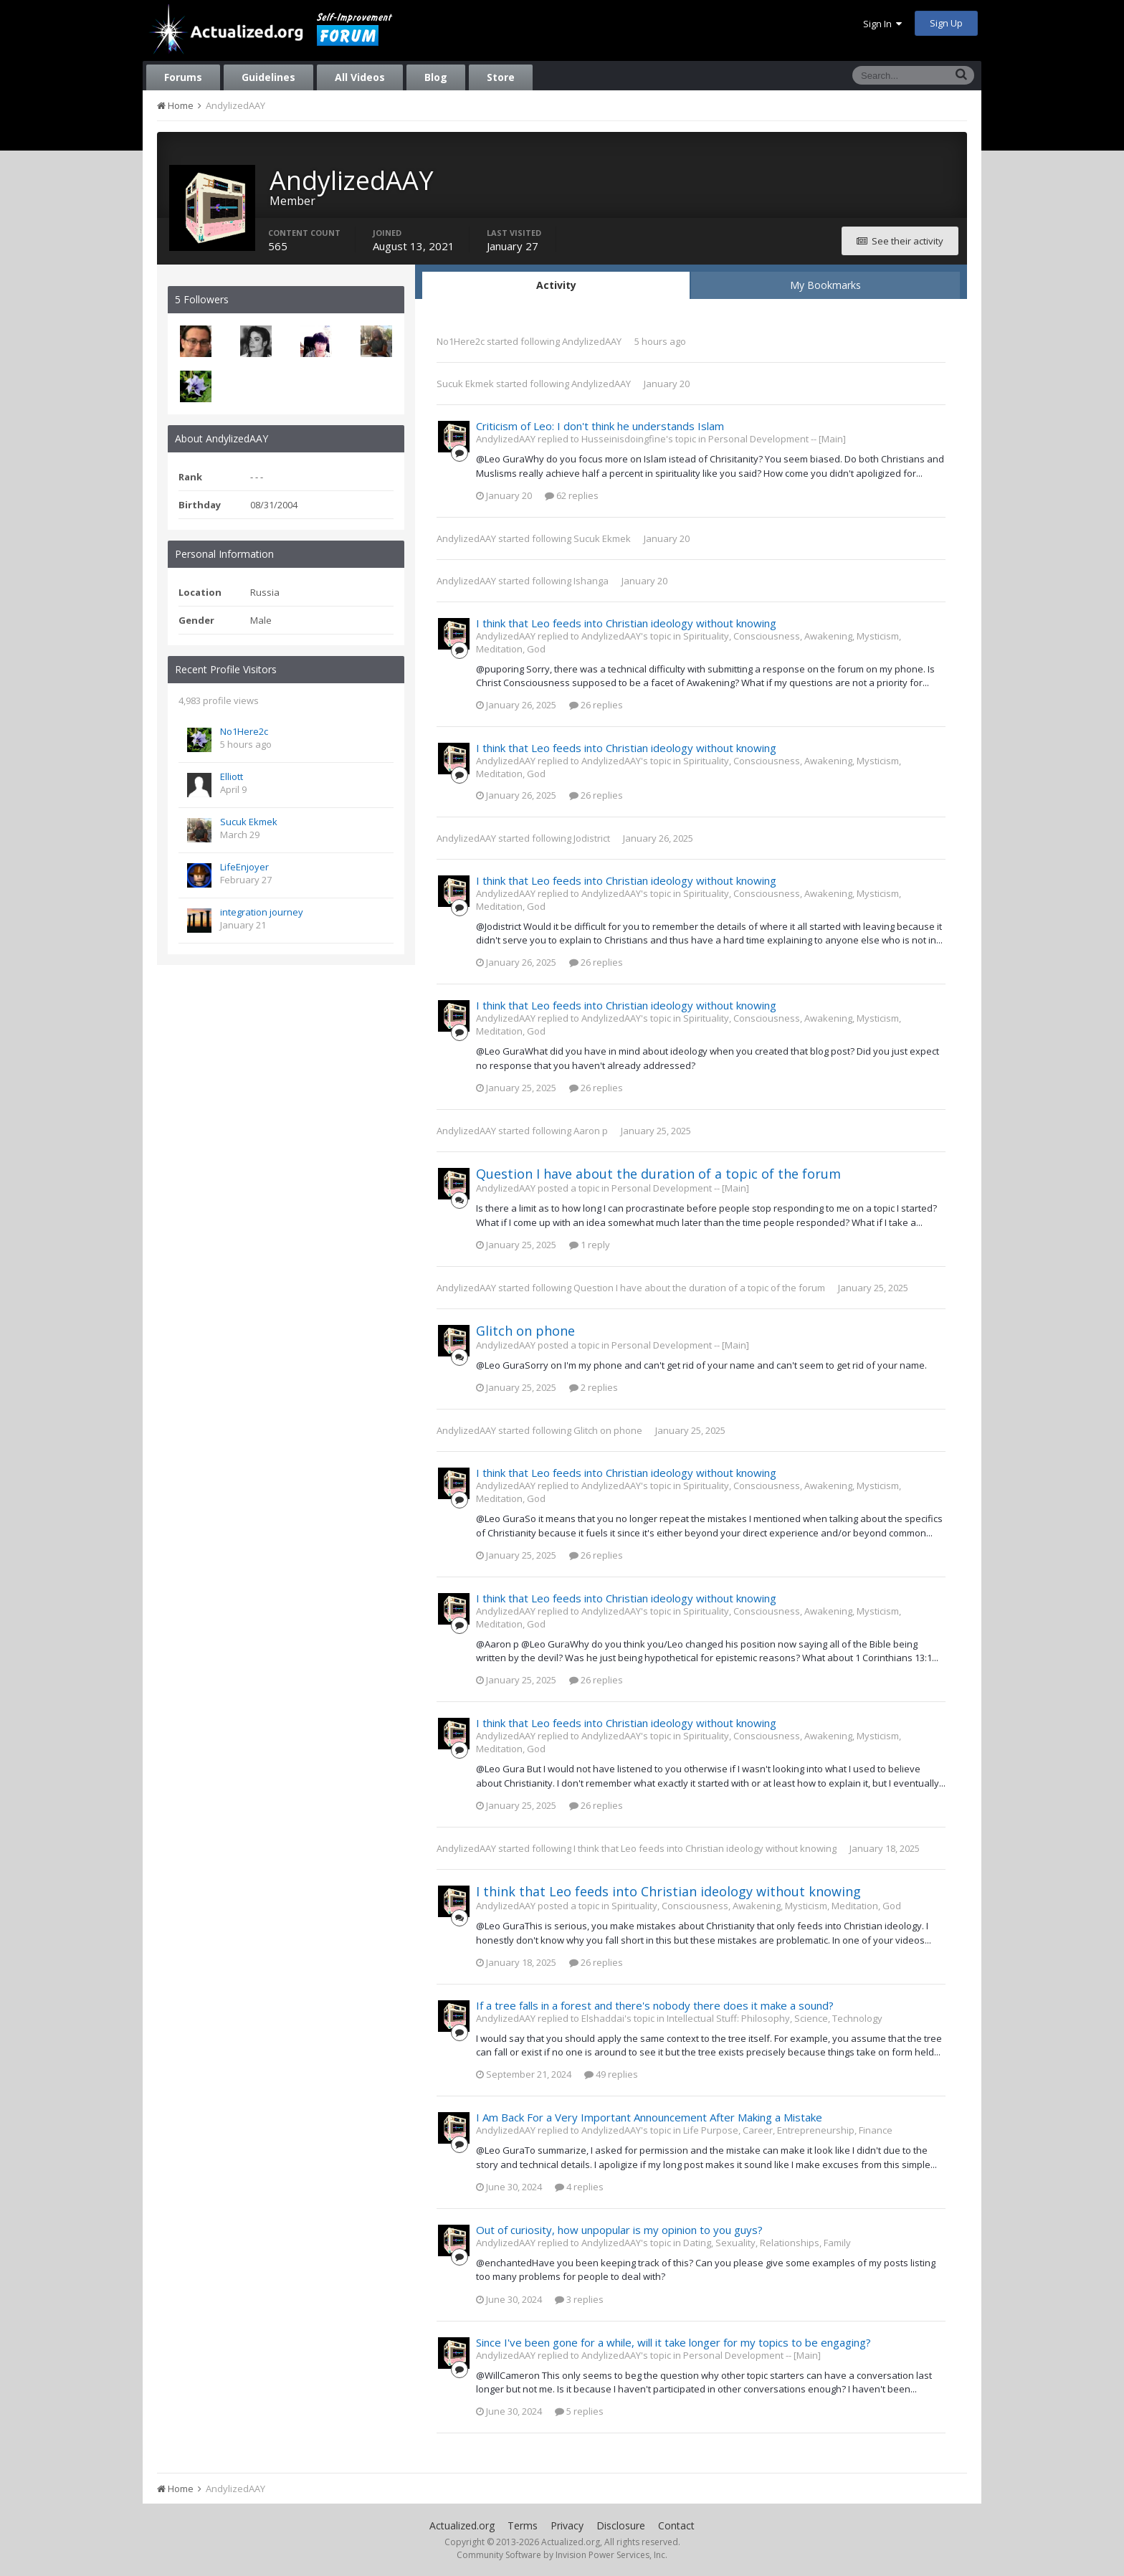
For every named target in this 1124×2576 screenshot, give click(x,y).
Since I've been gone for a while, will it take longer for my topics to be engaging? (673, 2342)
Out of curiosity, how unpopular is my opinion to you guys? (619, 2230)
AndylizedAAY (591, 341)
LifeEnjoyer (244, 866)
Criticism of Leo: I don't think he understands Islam (600, 426)
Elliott (231, 776)
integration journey (261, 912)
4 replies (579, 2186)
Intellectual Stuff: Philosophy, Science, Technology (774, 2018)
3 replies (579, 2299)
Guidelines (268, 77)
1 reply (589, 1244)
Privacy (567, 2525)
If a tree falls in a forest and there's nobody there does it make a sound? (655, 2005)
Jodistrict (591, 838)
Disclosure (620, 2525)
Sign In (882, 23)
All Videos (360, 77)
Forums (183, 77)
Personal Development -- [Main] (777, 438)
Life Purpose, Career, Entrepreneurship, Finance (787, 2130)
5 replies (579, 2411)
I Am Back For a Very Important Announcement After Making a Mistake (649, 2117)
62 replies (572, 495)
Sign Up (946, 22)
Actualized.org (462, 2525)
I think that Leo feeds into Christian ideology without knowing (626, 623)
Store (501, 77)
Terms (523, 2525)
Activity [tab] (556, 285)
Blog (435, 77)
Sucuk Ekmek (248, 821)
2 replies (593, 1387)
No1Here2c (244, 731)
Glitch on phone (525, 1330)
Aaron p (590, 1130)
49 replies (611, 2074)
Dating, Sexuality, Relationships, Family (767, 2242)
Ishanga (591, 580)
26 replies (596, 704)
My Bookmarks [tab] (825, 285)
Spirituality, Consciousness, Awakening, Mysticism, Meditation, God (756, 1905)
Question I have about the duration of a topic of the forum (658, 1173)
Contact (676, 2525)
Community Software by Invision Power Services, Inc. (562, 2555)
